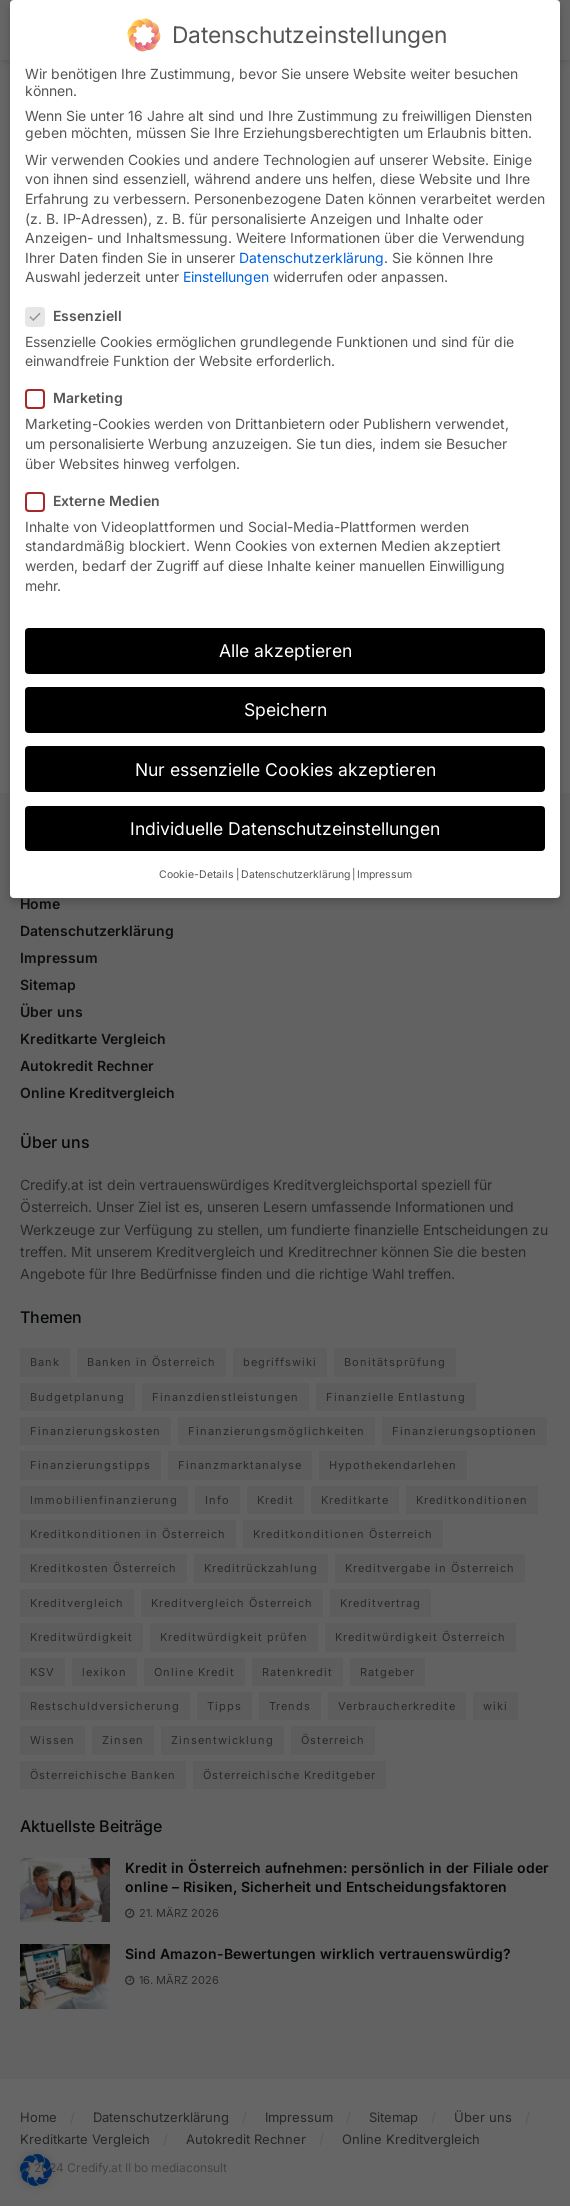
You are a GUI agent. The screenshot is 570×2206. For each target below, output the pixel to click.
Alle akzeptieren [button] (285, 635)
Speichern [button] (285, 695)
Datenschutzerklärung (311, 242)
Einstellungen (226, 261)
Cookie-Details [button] (196, 859)
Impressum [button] (384, 859)
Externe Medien (99, 485)
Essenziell (80, 300)
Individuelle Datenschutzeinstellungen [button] (285, 813)
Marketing (80, 383)
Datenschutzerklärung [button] (295, 859)
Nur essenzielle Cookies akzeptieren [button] (285, 754)
